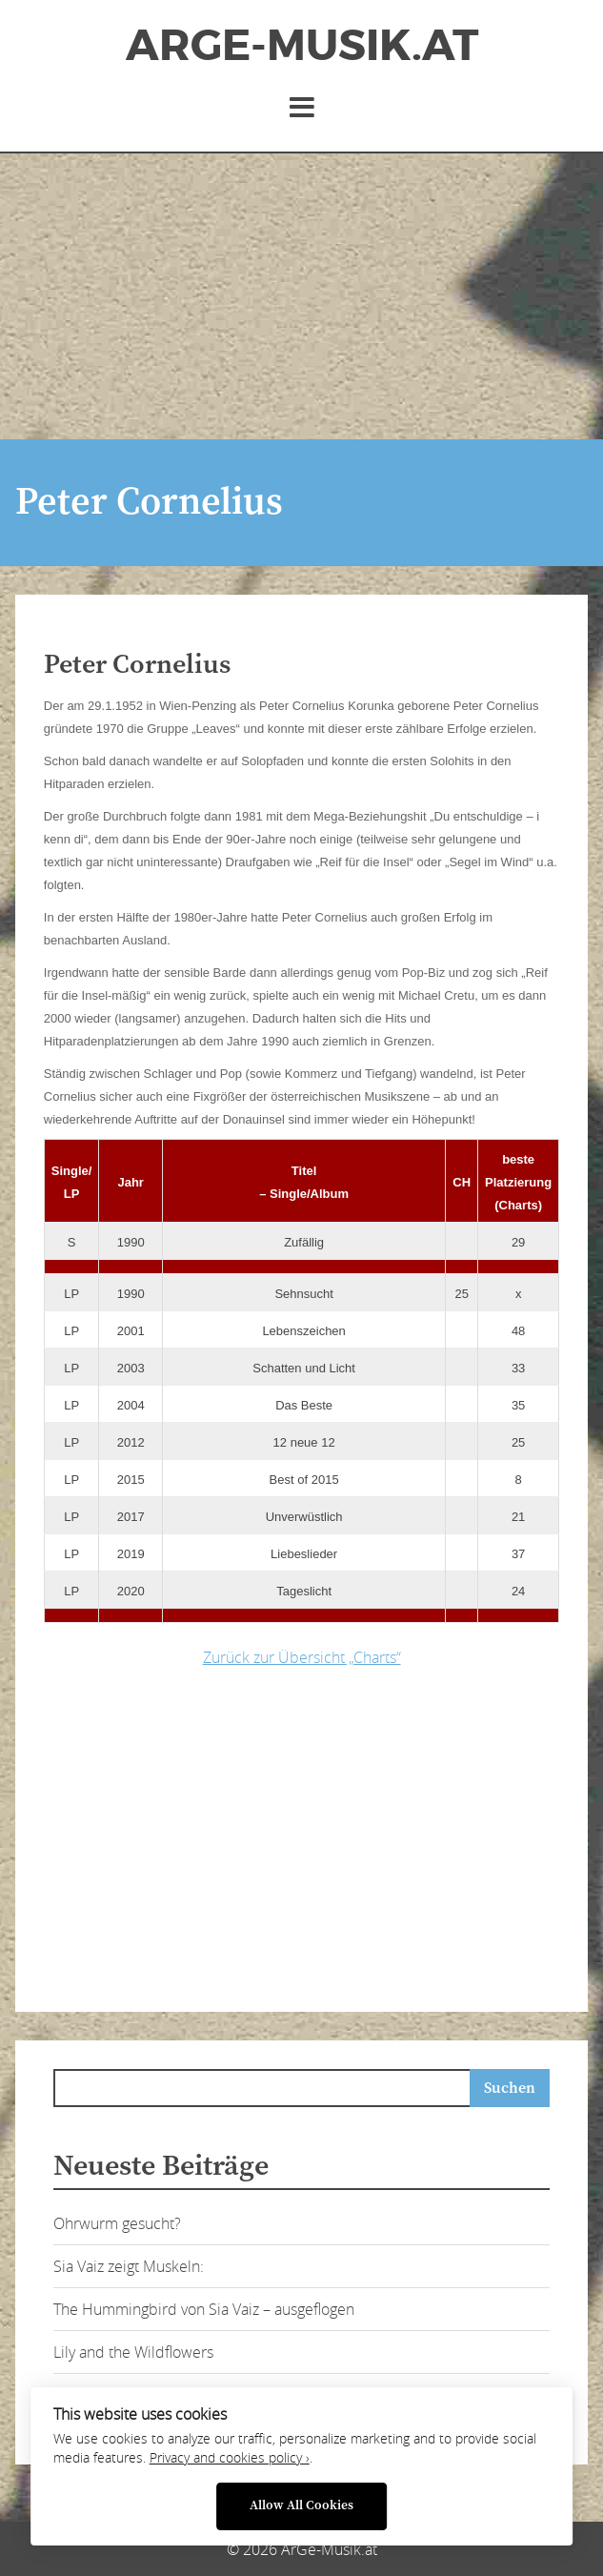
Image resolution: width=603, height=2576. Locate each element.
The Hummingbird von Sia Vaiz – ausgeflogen (203, 2309)
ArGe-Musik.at (302, 45)
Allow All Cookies (301, 2506)
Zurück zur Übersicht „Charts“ (302, 1657)
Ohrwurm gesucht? (117, 2223)
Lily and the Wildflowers (133, 2352)
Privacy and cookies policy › (230, 2457)
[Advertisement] (301, 296)
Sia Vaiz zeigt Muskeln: (128, 2266)
